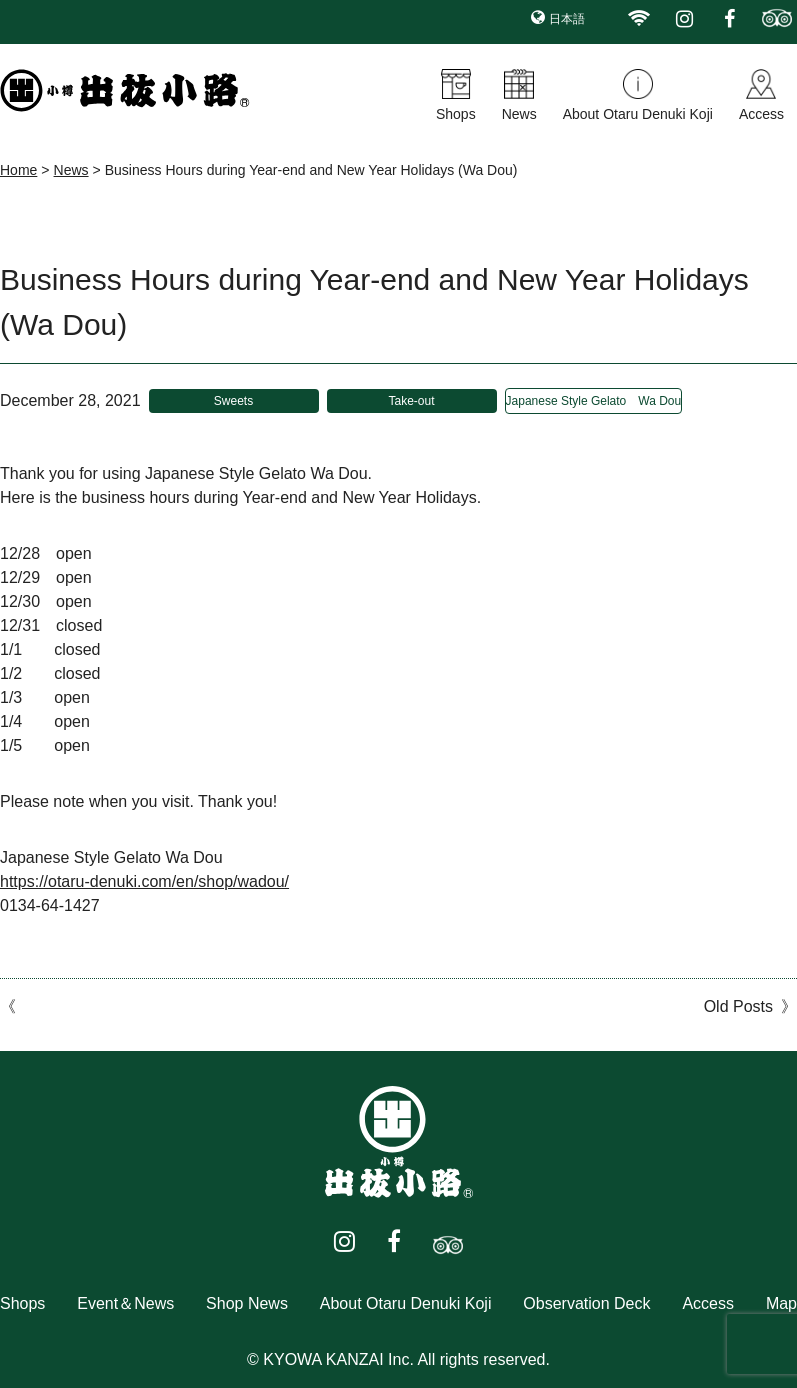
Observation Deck (586, 1303)
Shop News (247, 1303)
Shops (456, 114)
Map (781, 1303)
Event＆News (125, 1303)
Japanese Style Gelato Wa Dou (594, 401)
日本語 (567, 19)
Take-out (412, 401)
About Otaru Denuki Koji (638, 114)
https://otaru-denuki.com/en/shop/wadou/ (144, 881)
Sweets (233, 401)
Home (18, 170)
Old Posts (738, 1006)
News (519, 114)
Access (761, 114)
